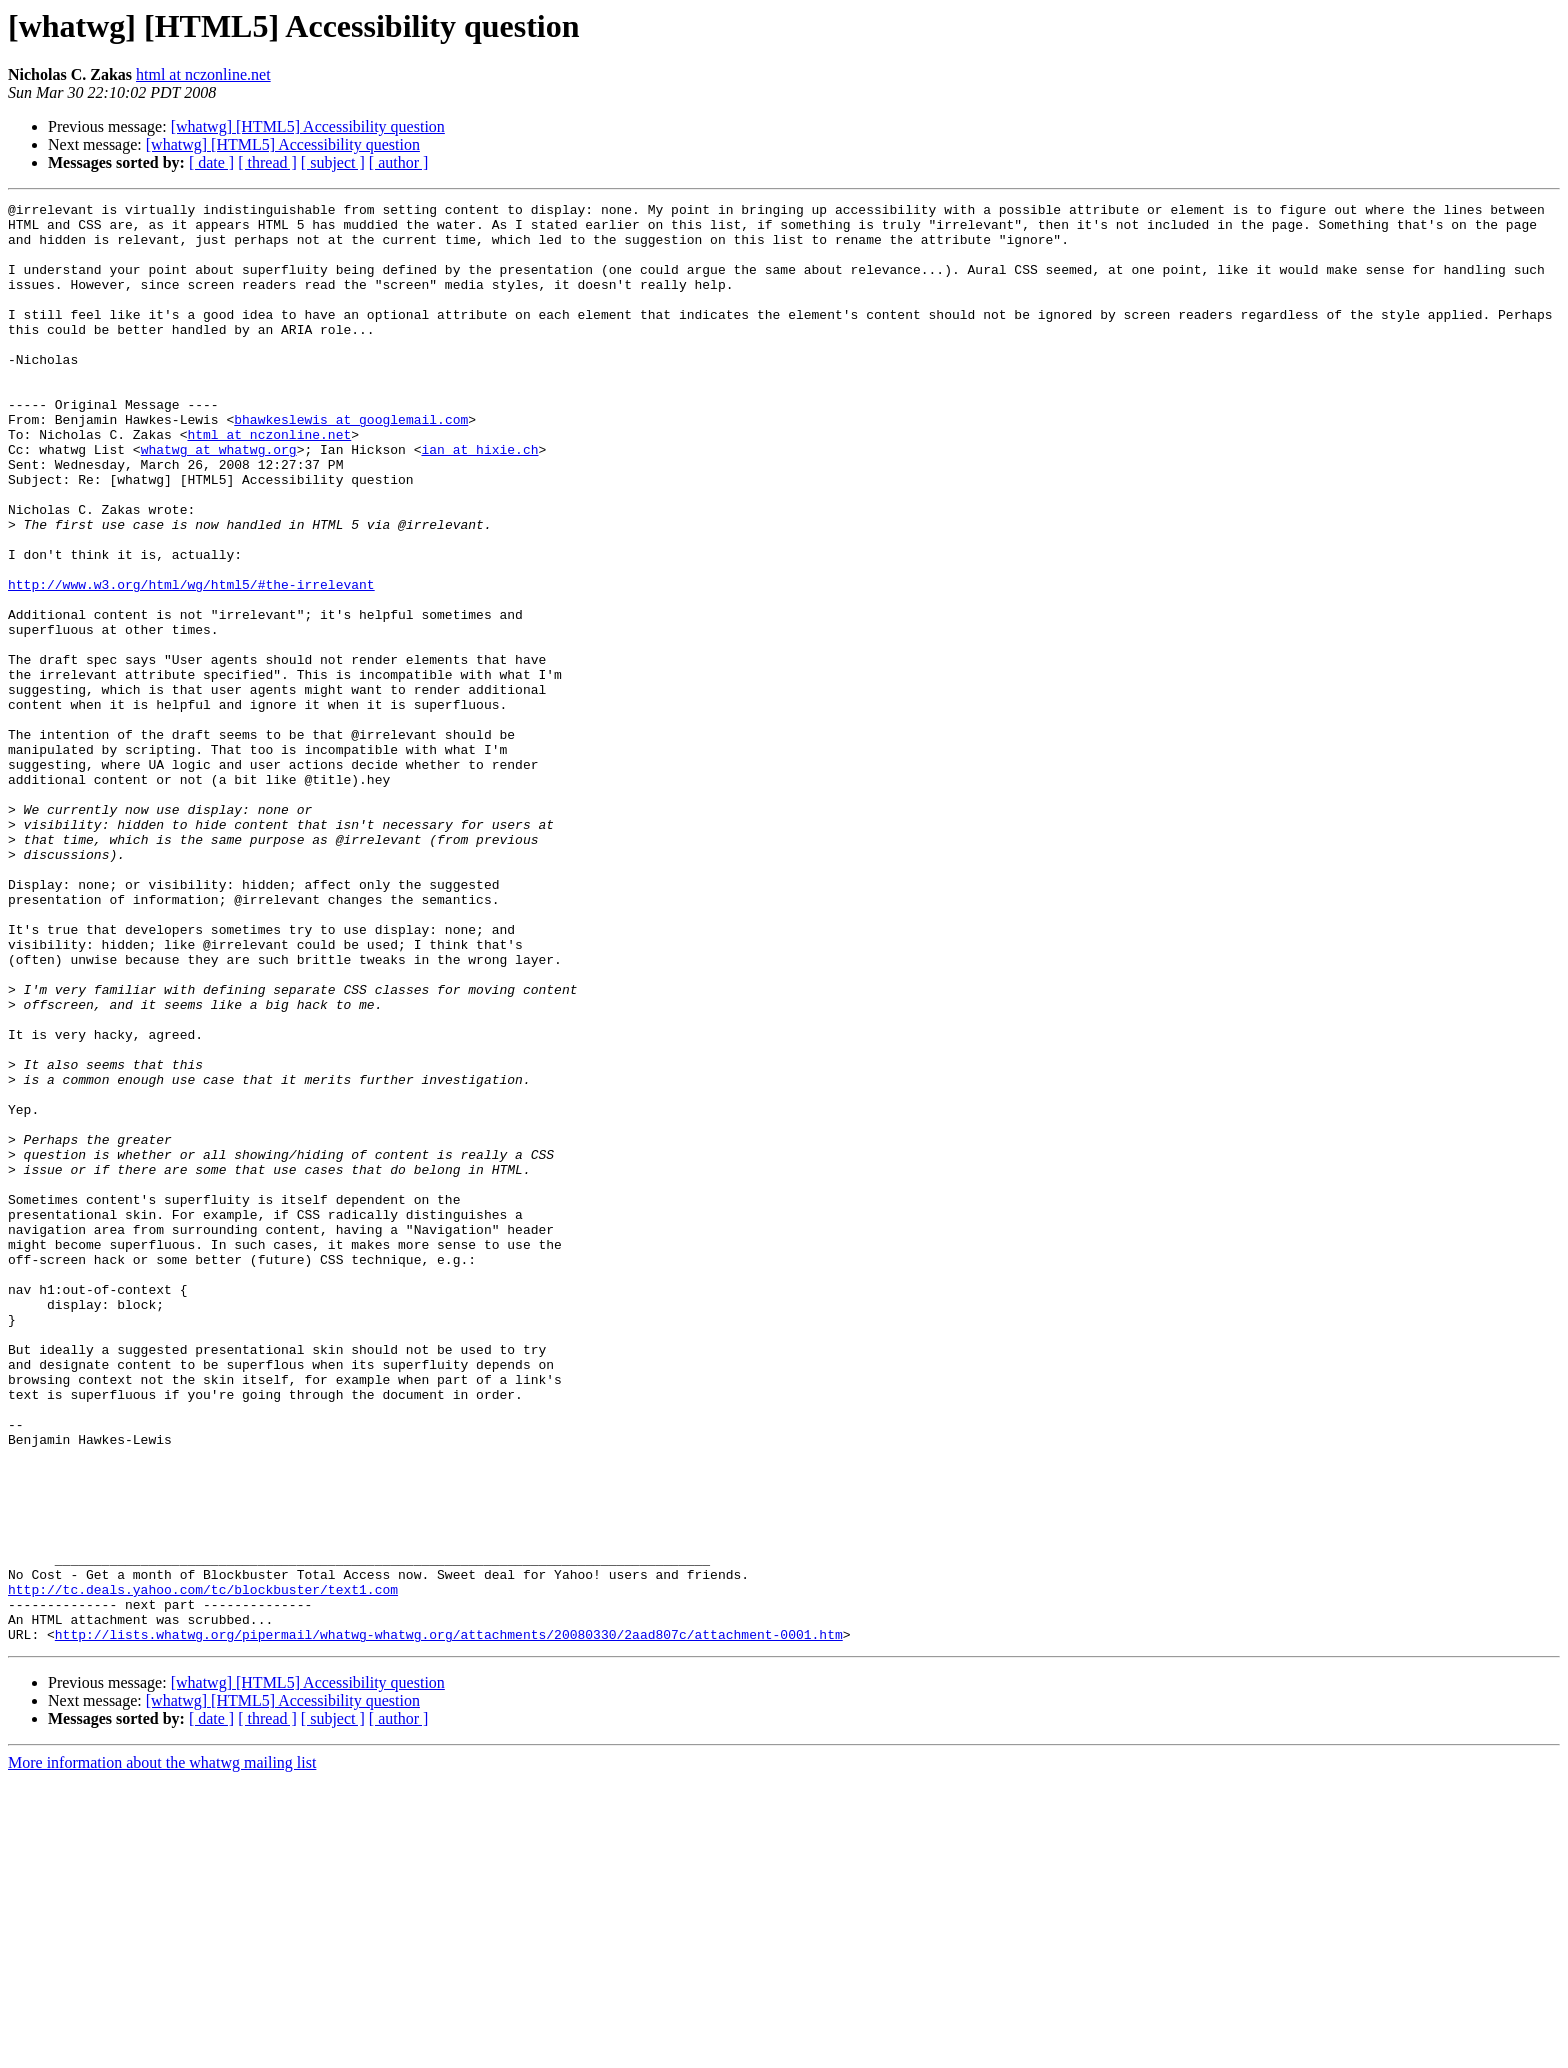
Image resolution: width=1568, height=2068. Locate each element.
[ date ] (211, 162)
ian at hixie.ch (479, 500)
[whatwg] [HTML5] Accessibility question (308, 126)
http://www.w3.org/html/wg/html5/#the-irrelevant (191, 662)
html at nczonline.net (203, 74)
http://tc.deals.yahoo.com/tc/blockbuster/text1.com (203, 1868)
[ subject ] (333, 162)
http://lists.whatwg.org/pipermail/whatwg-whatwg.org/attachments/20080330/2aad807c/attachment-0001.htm (449, 1922)
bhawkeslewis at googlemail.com (351, 464)
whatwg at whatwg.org (219, 500)
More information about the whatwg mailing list (162, 2050)
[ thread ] (267, 162)
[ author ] (399, 162)
